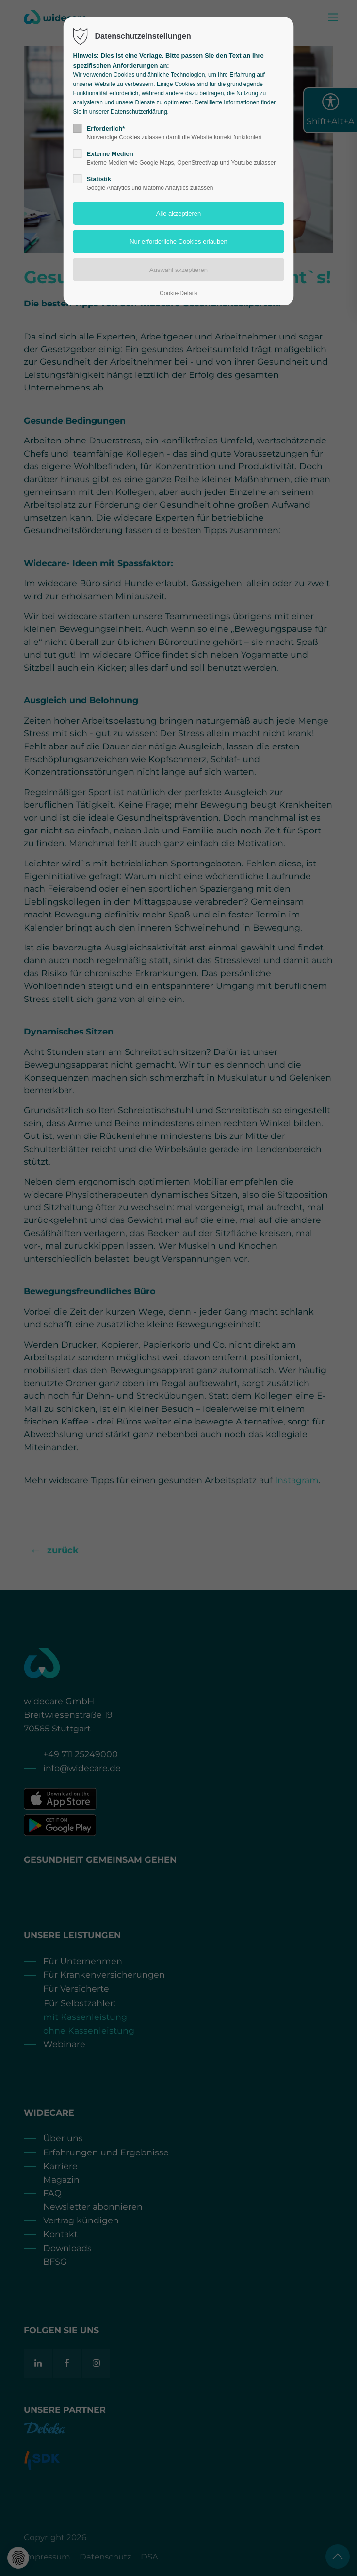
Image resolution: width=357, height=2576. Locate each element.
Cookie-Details (178, 293)
